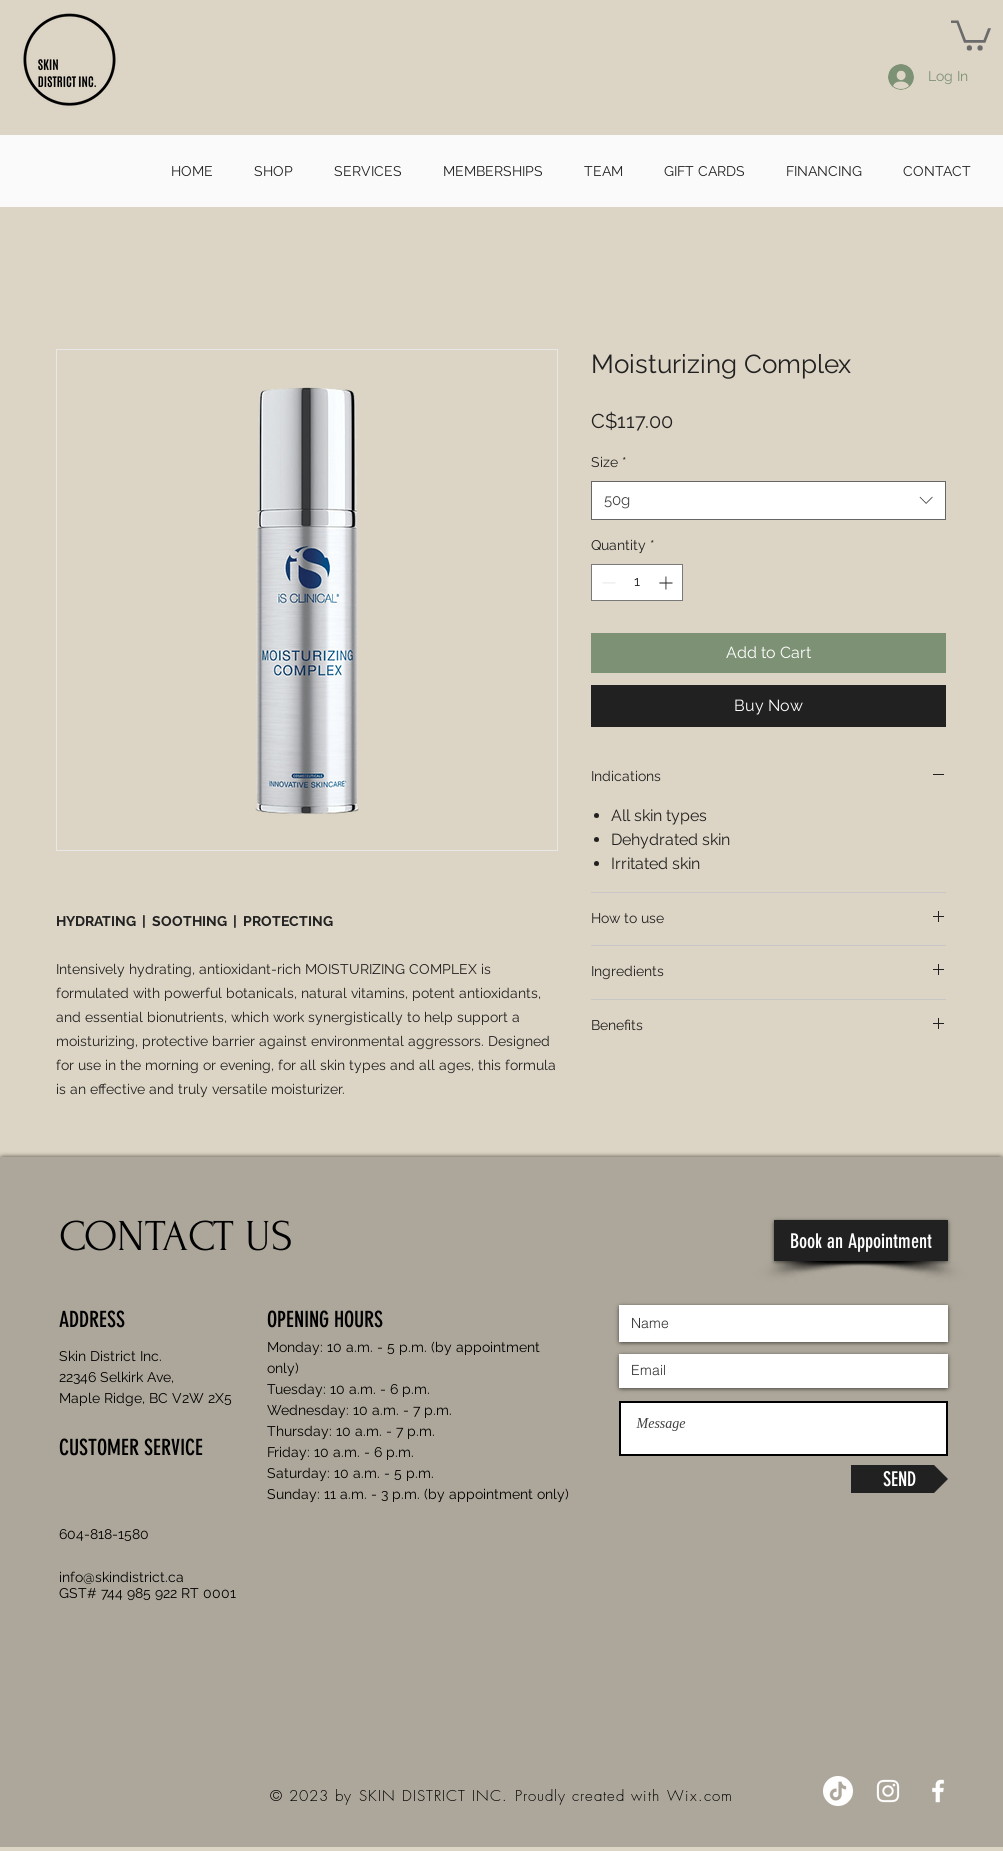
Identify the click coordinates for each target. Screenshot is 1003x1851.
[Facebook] (938, 1791)
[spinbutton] (637, 582)
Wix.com (700, 1796)
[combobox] (768, 500)
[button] (971, 34)
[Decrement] (606, 582)
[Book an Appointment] (861, 1240)
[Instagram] (888, 1791)
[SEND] (899, 1479)
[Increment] (667, 582)
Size (609, 462)
